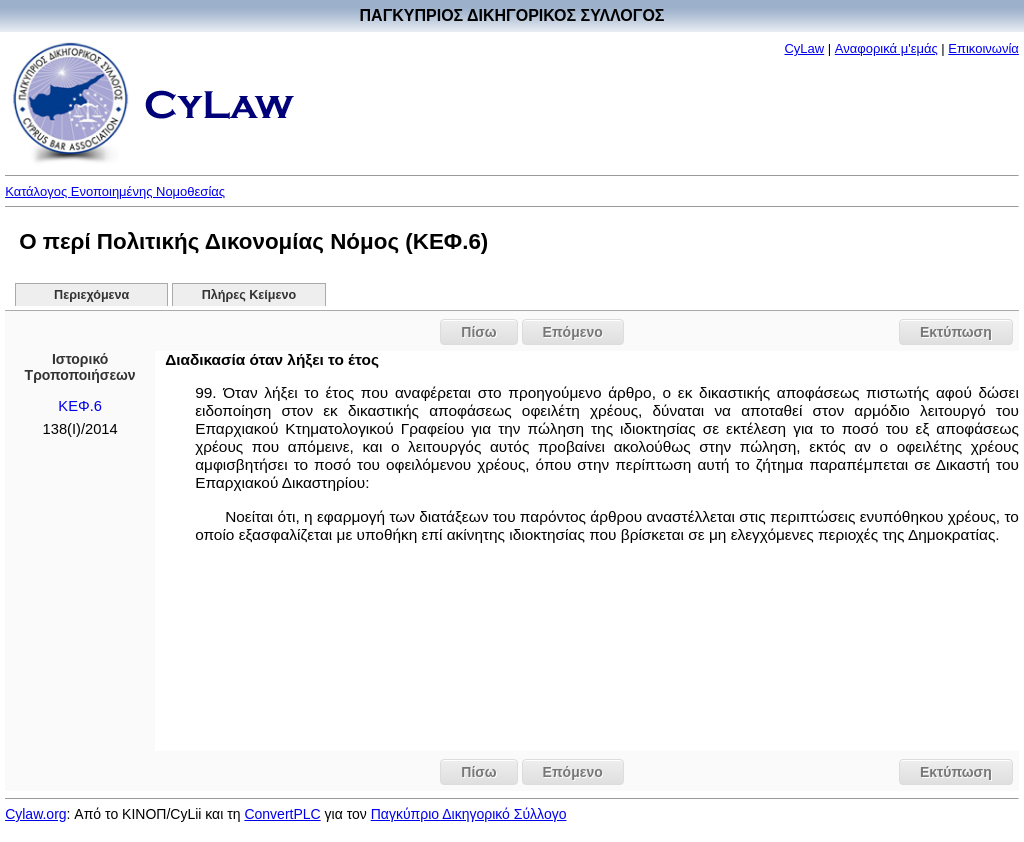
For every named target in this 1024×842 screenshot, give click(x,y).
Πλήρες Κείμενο (249, 295)
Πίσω (478, 332)
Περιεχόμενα (91, 295)
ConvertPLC (282, 814)
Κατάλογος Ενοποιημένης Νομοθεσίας (115, 191)
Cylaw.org (35, 814)
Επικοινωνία (983, 48)
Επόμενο (573, 332)
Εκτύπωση (956, 332)
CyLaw (804, 48)
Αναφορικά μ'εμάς (886, 48)
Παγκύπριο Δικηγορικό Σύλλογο (469, 814)
